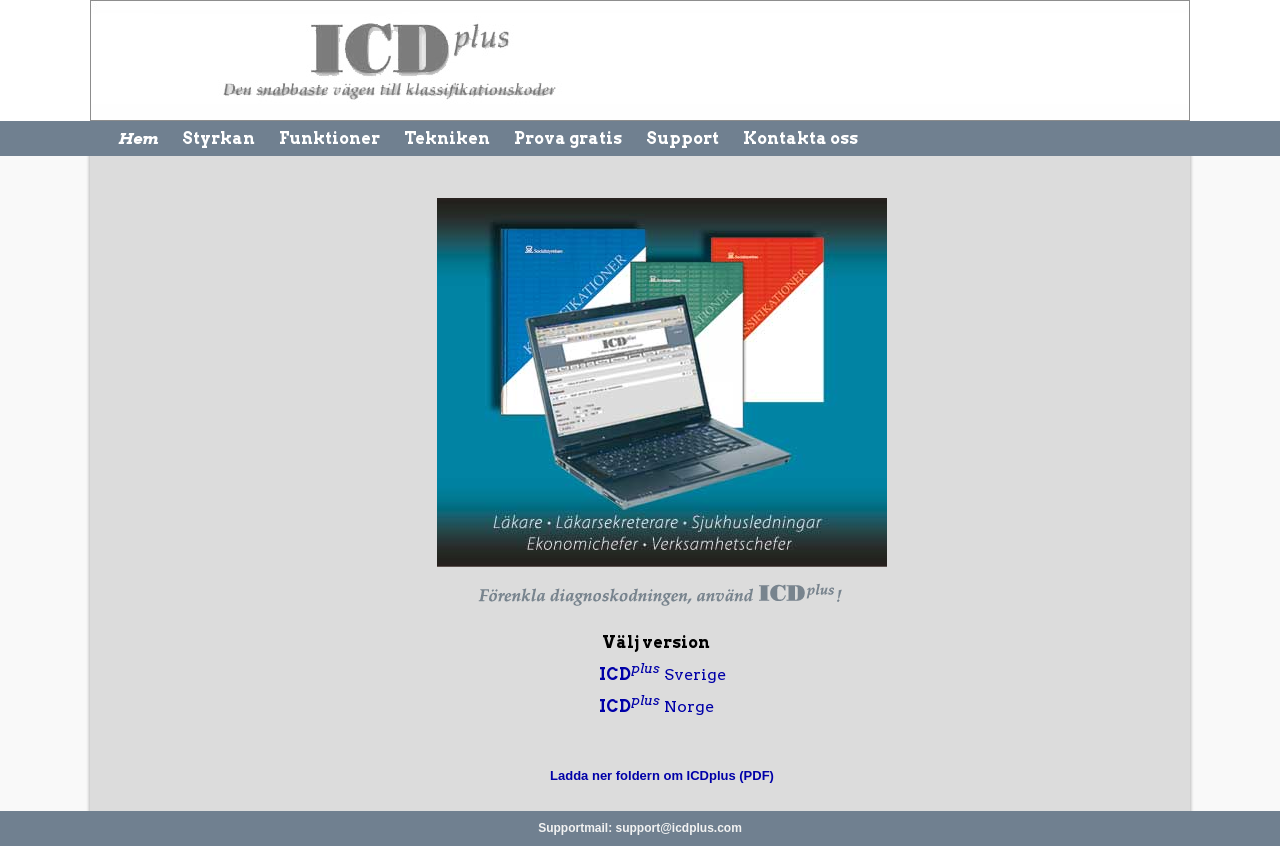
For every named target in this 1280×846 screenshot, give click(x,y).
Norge (656, 706)
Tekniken (447, 138)
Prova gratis (568, 138)
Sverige (662, 674)
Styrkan (218, 138)
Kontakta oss (800, 138)
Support (682, 138)
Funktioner (329, 138)
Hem (138, 138)
